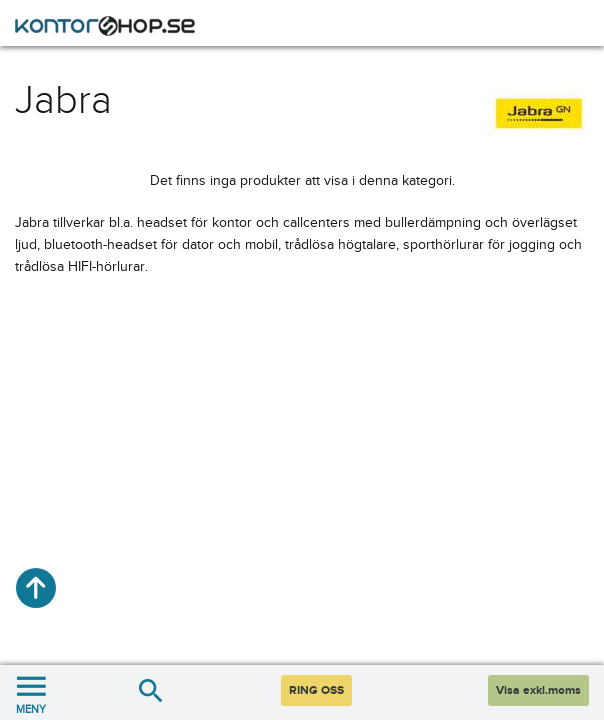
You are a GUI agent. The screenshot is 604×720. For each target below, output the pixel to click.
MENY (31, 692)
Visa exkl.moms (538, 690)
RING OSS (316, 690)
